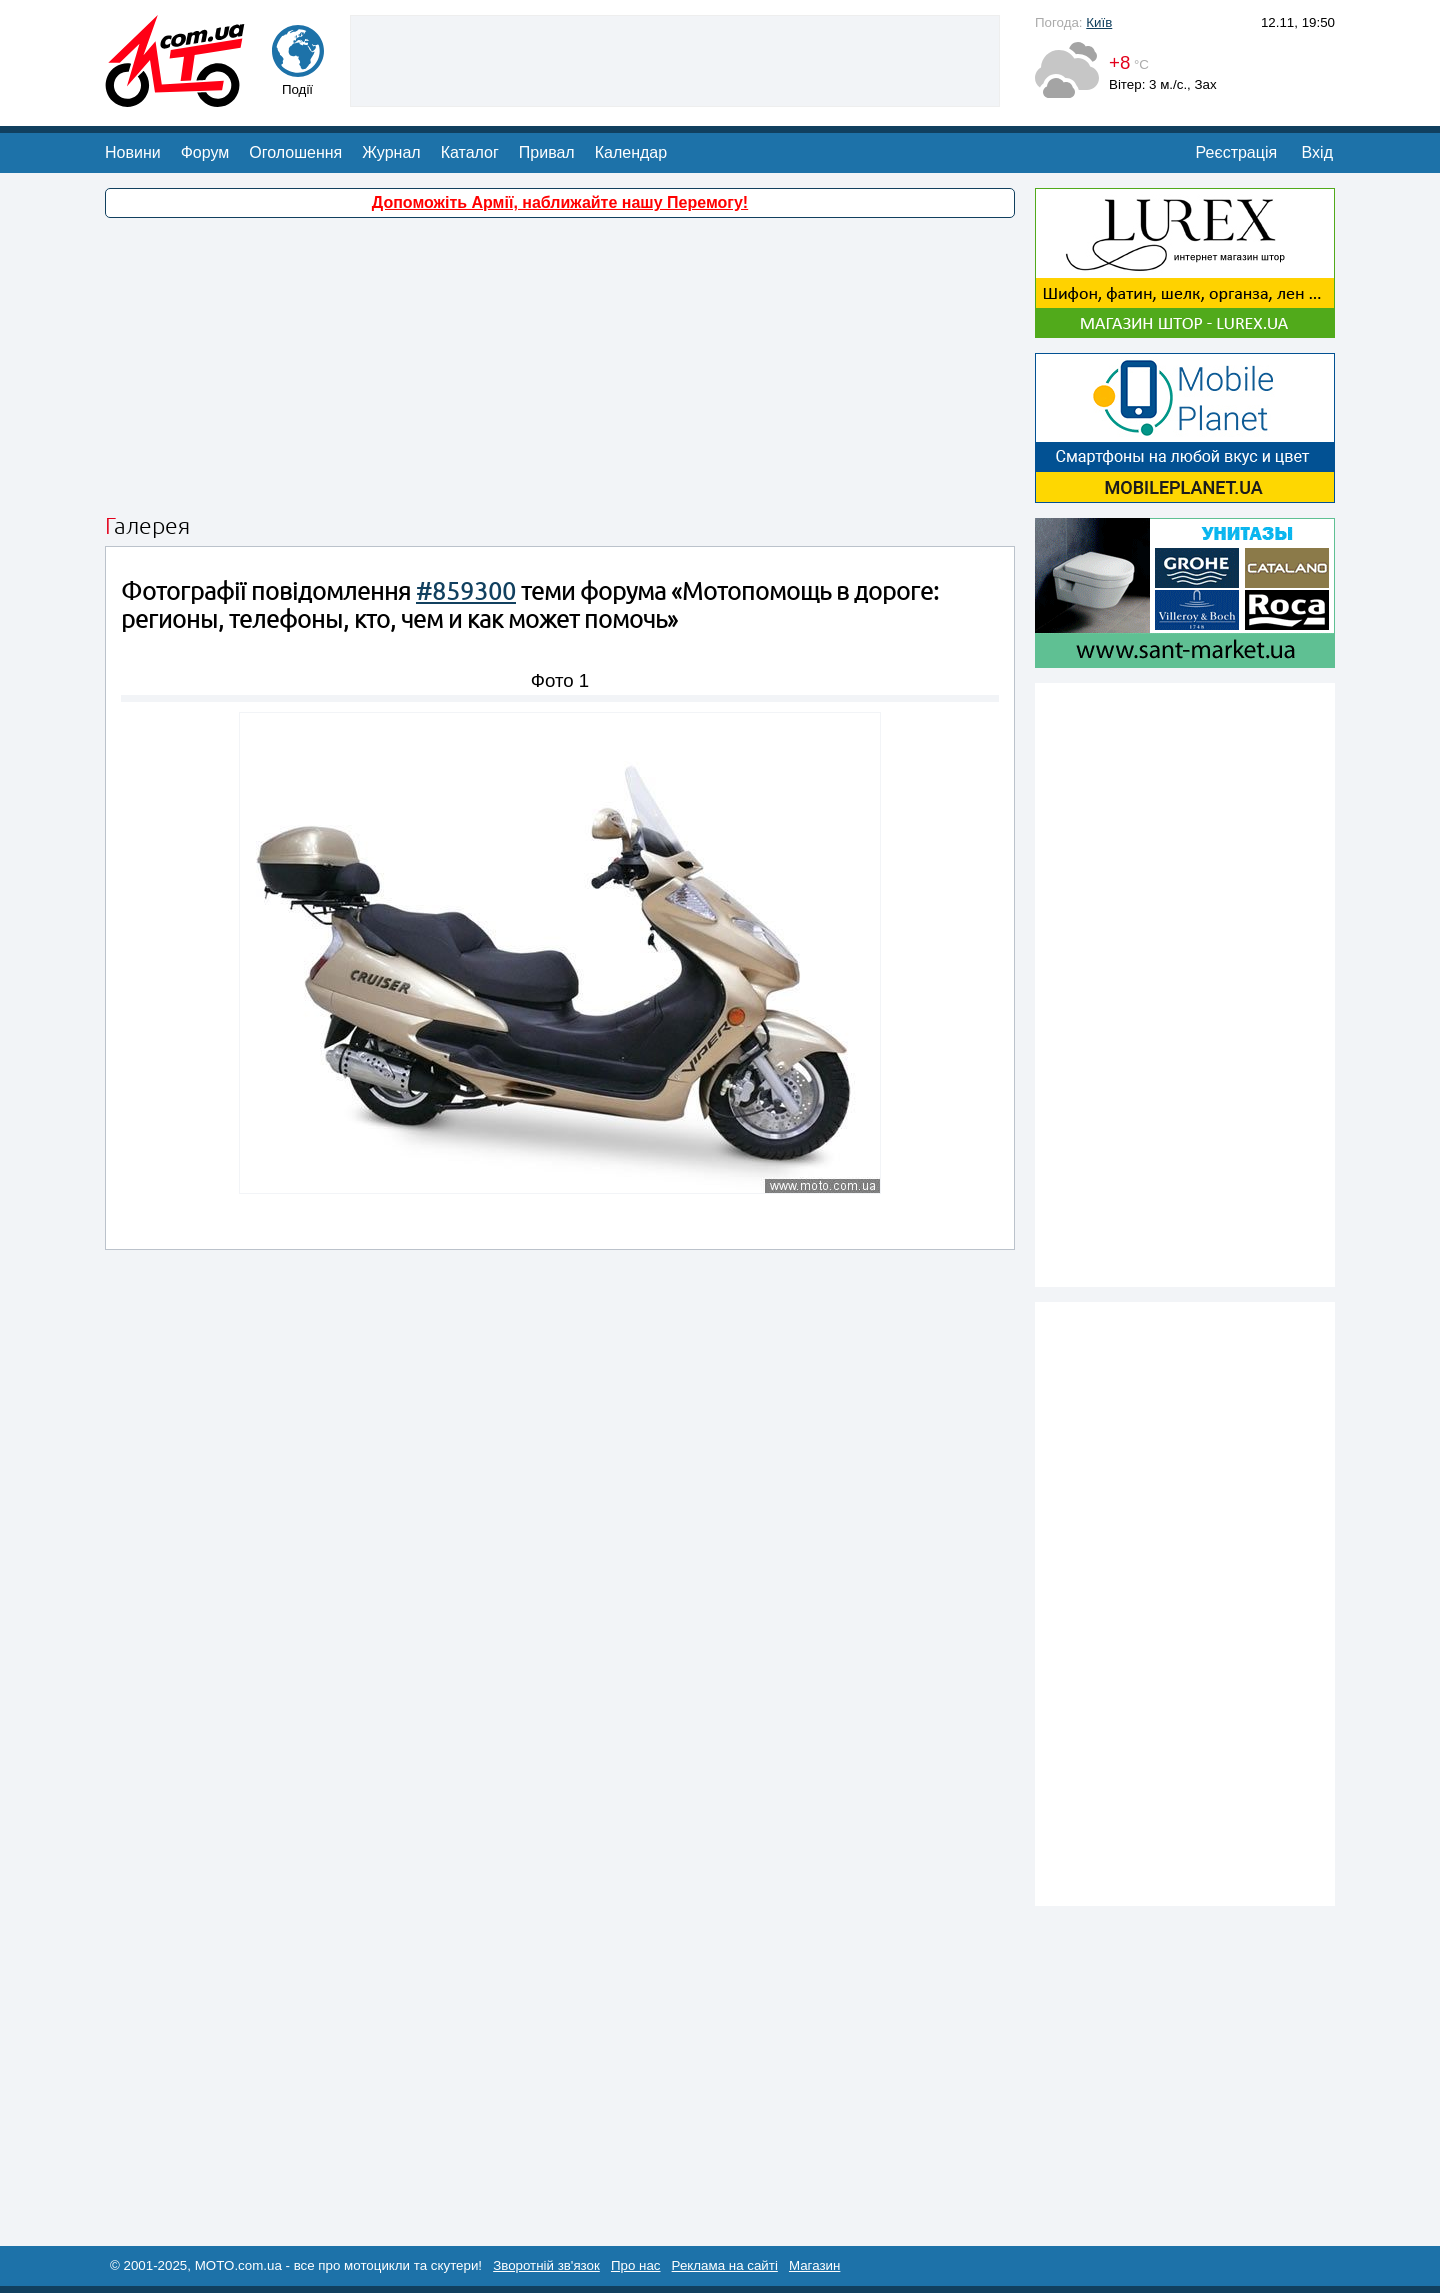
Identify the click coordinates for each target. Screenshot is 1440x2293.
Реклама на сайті (725, 2265)
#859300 (466, 591)
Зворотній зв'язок (546, 2265)
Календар (631, 152)
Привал (547, 152)
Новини (133, 152)
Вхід (1317, 152)
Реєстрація (1237, 152)
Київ (1099, 22)
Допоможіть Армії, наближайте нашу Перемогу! (560, 202)
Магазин (814, 2265)
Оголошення (295, 152)
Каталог (470, 152)
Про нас (636, 2265)
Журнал (391, 152)
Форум (205, 152)
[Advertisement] (675, 59)
